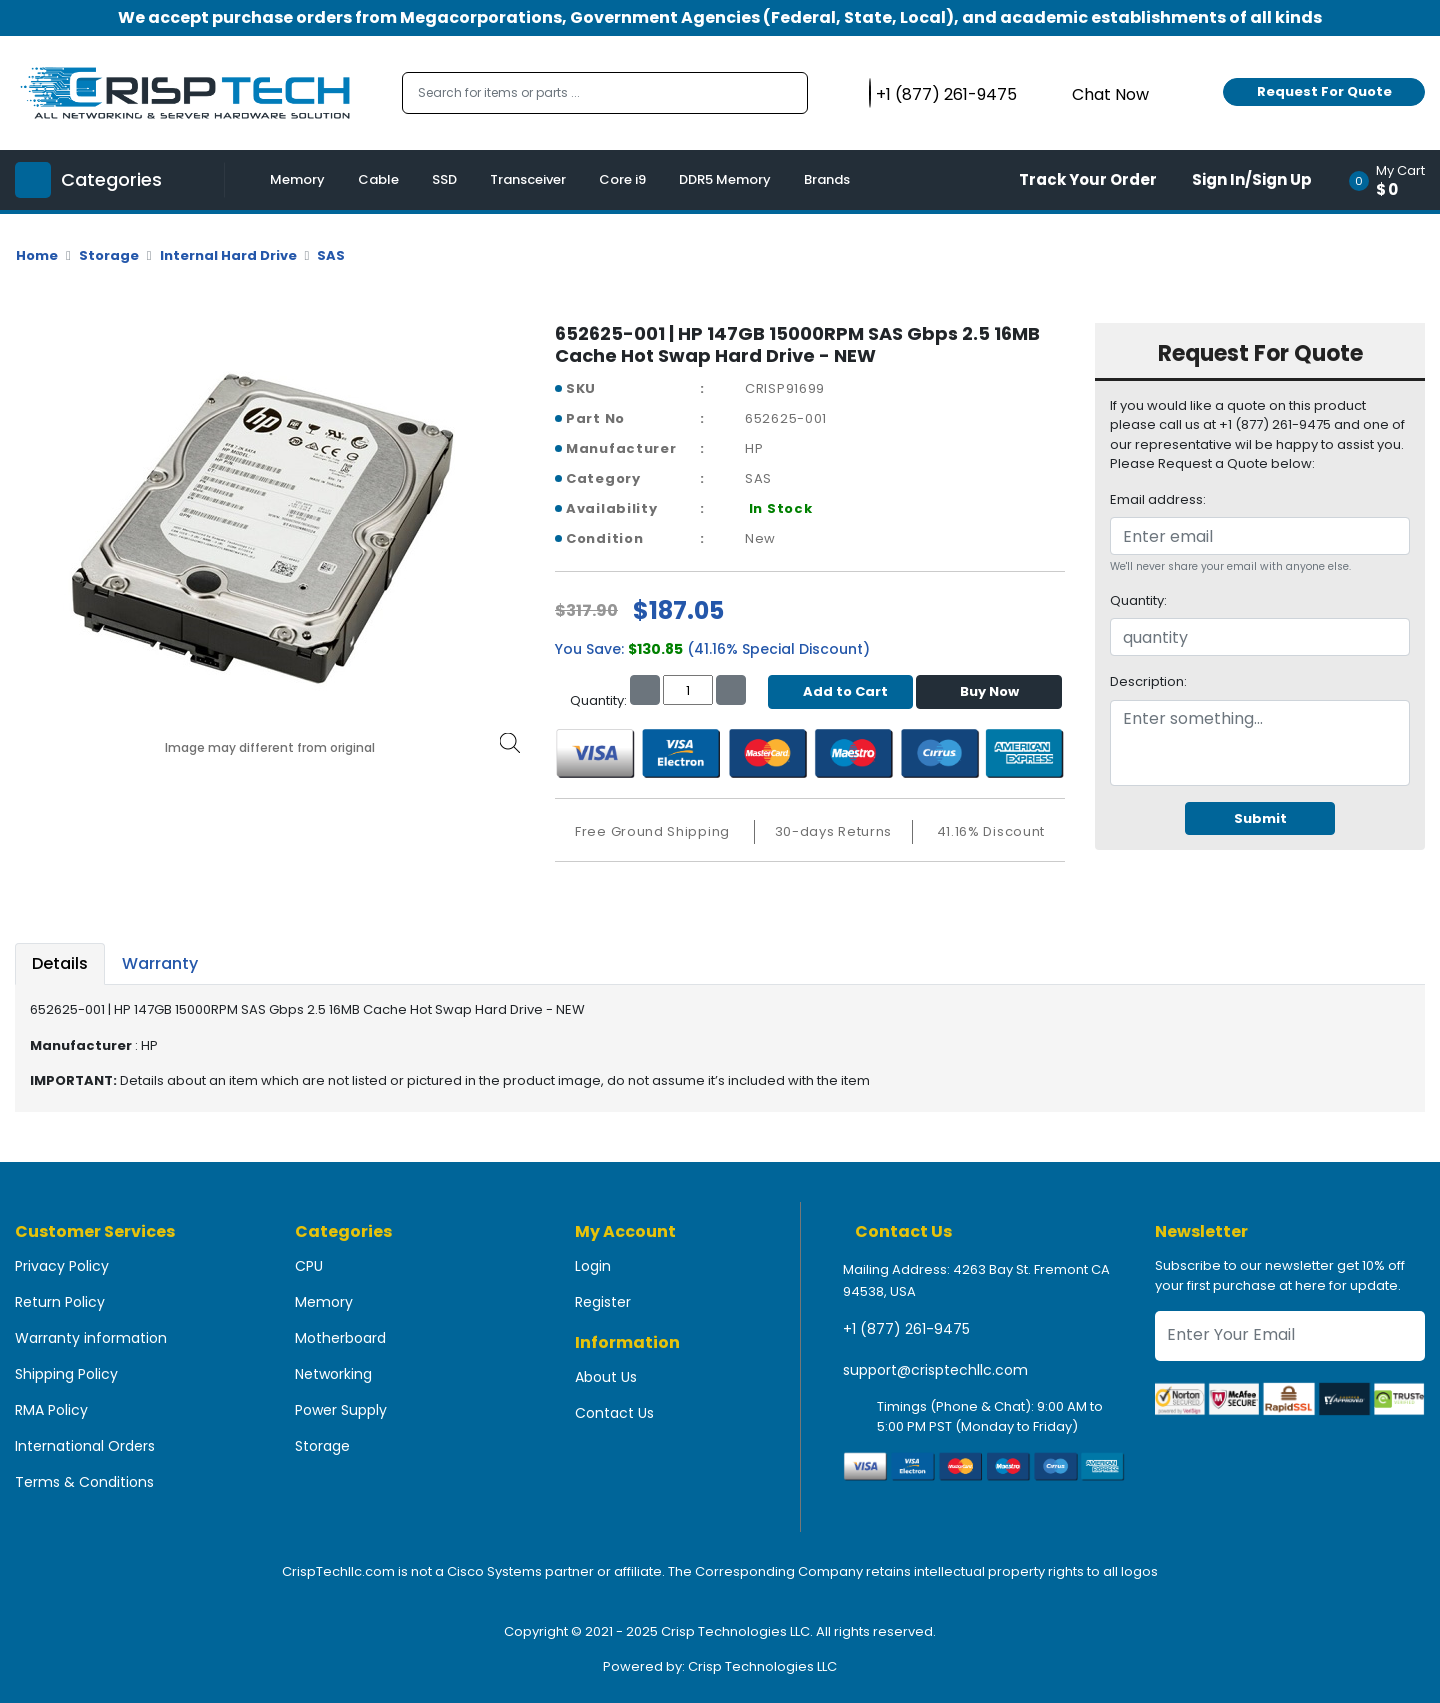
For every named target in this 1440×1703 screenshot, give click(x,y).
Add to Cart (840, 691)
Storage (109, 255)
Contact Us (614, 1413)
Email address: (1158, 499)
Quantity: (1138, 600)
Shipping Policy (66, 1374)
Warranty (160, 963)
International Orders (85, 1446)
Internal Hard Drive (228, 255)
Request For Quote (1324, 91)
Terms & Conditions (84, 1482)
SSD (444, 179)
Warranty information (91, 1338)
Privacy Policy (62, 1266)
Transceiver (528, 179)
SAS (331, 255)
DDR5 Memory (725, 179)
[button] (1393, 180)
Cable (378, 179)
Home (37, 255)
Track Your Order (1088, 179)
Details (60, 963)
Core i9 (622, 179)
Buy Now (989, 691)
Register (603, 1302)
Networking (333, 1374)
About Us (606, 1377)
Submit (1260, 818)
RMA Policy (51, 1410)
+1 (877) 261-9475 (906, 1329)
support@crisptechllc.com (935, 1370)
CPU (309, 1266)
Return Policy (60, 1302)
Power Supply (341, 1410)
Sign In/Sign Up (1252, 179)
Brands (827, 179)
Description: (1148, 681)
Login (593, 1266)
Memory (297, 179)
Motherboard (340, 1338)
